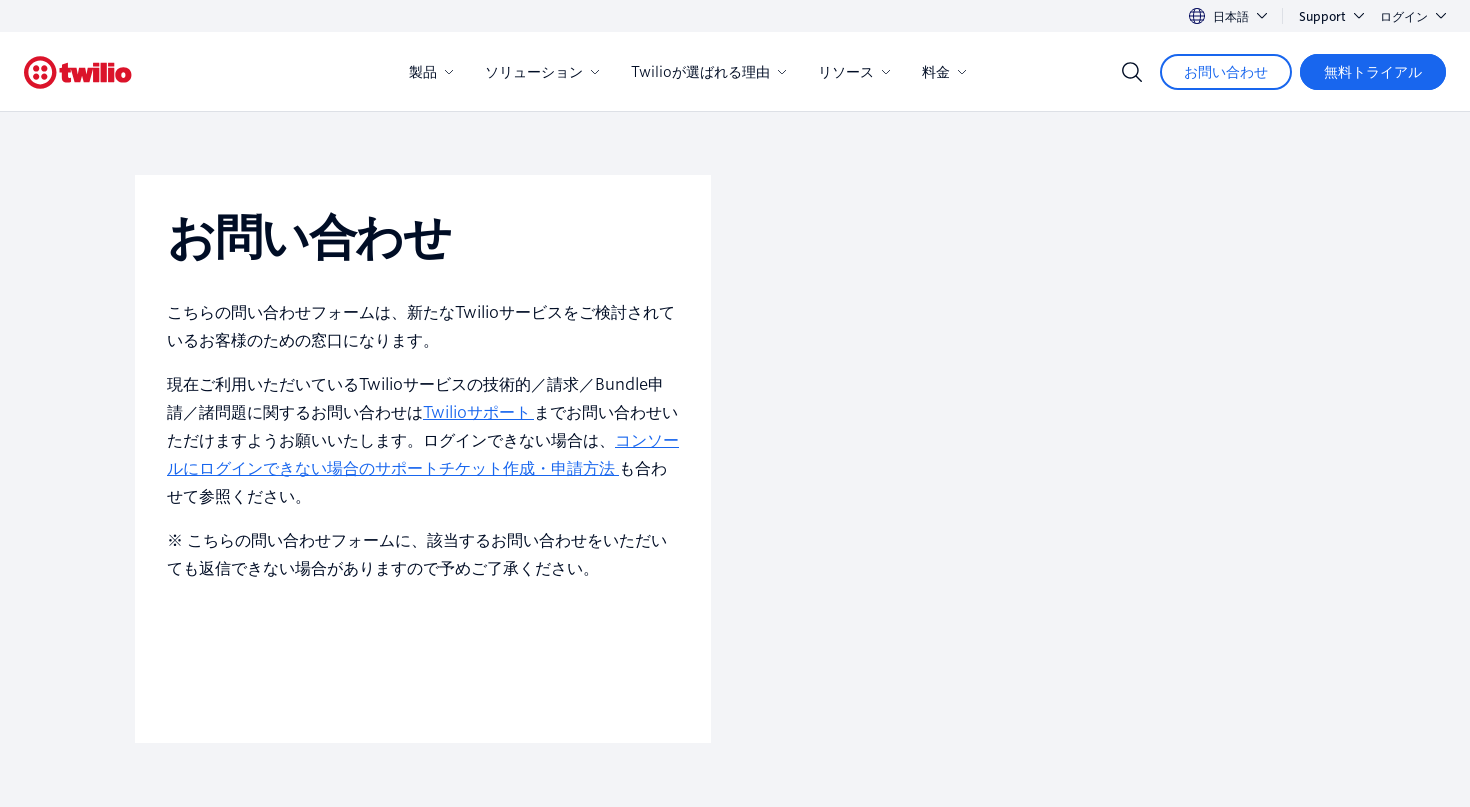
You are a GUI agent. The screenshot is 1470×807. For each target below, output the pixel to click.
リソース (854, 72)
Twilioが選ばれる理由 (708, 72)
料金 (944, 72)
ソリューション (542, 72)
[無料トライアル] (1373, 72)
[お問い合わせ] (1226, 72)
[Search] (1132, 72)
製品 (431, 72)
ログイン (1413, 16)
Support (1331, 16)
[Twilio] (78, 72)
